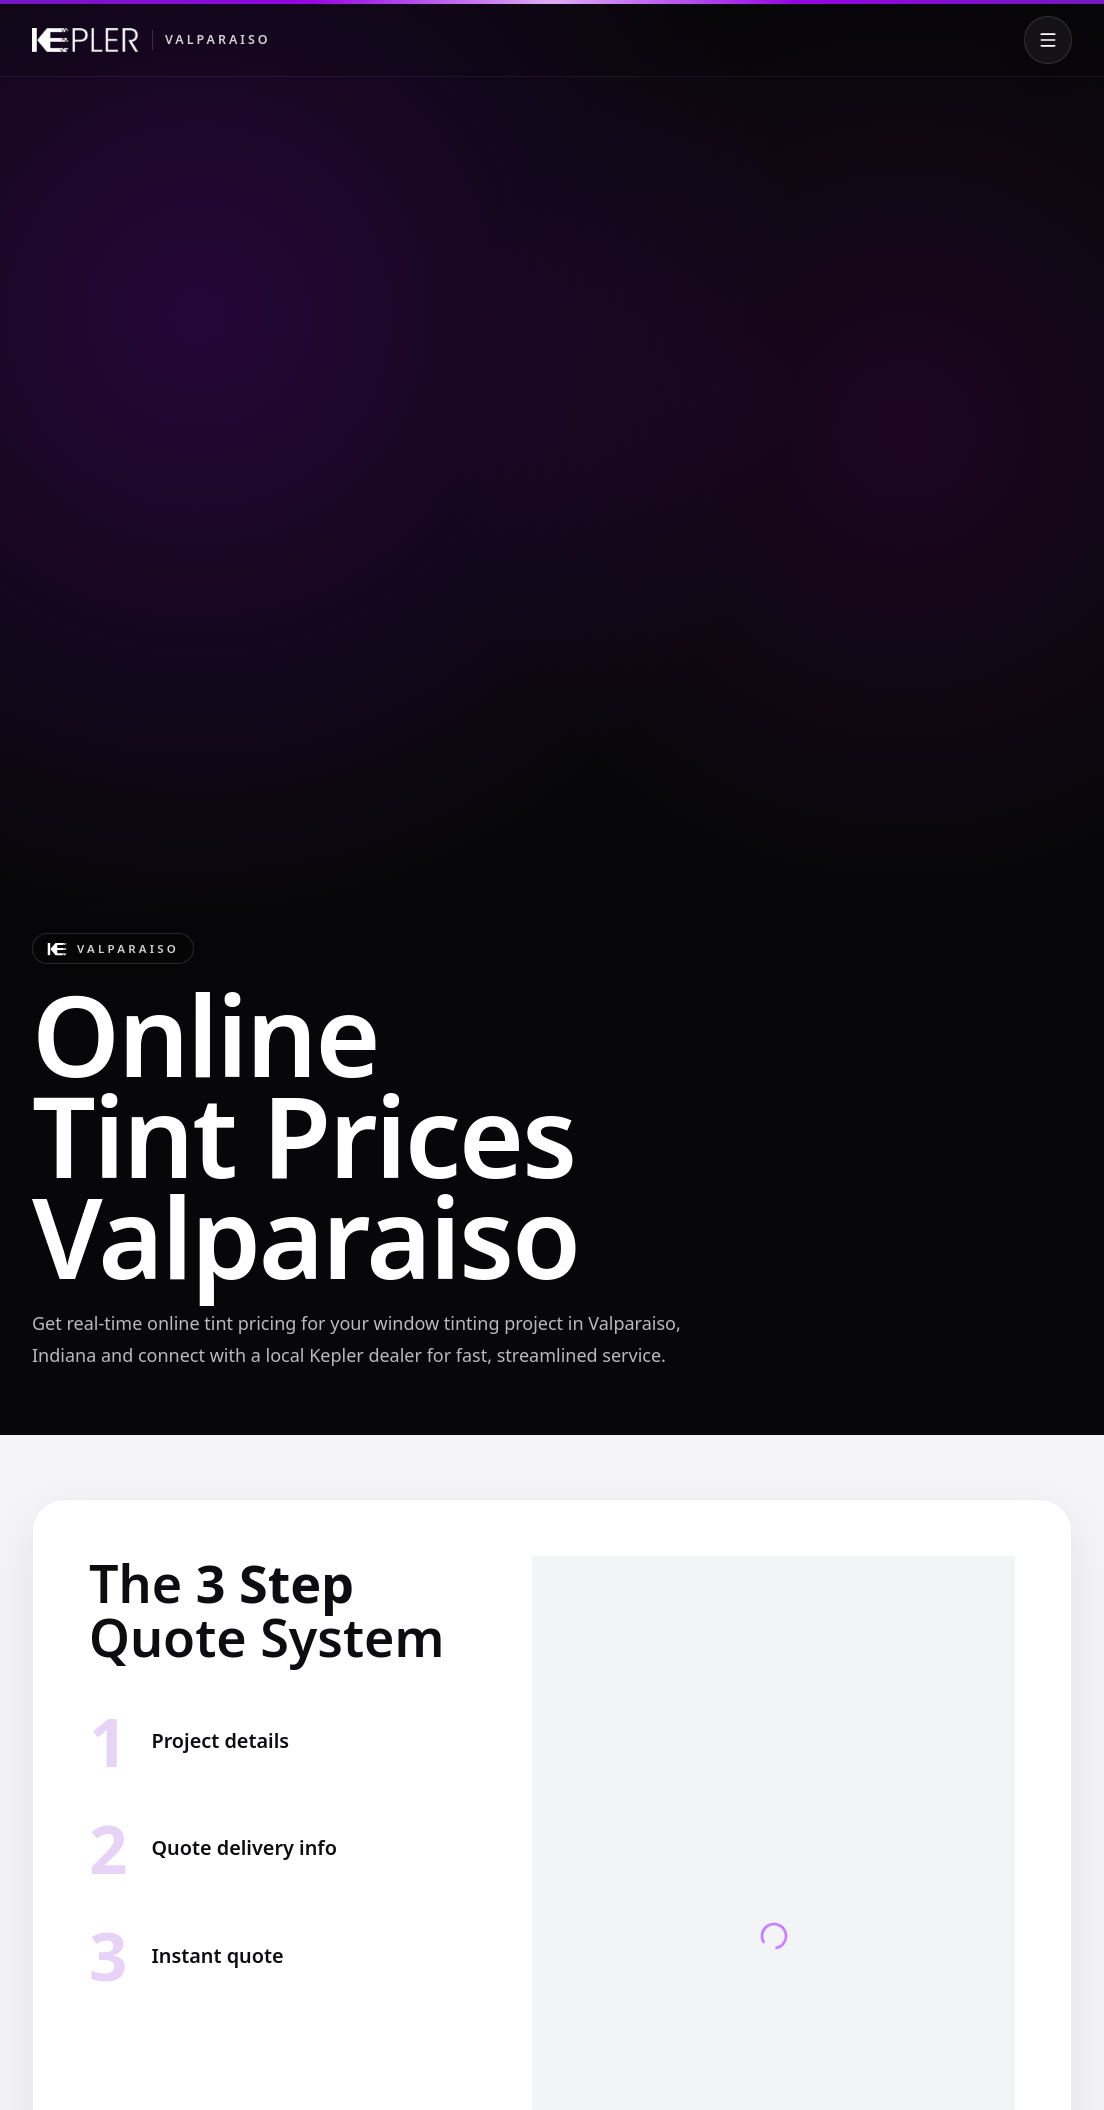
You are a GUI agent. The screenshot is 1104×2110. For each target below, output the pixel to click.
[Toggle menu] (1048, 40)
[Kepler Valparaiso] (151, 40)
